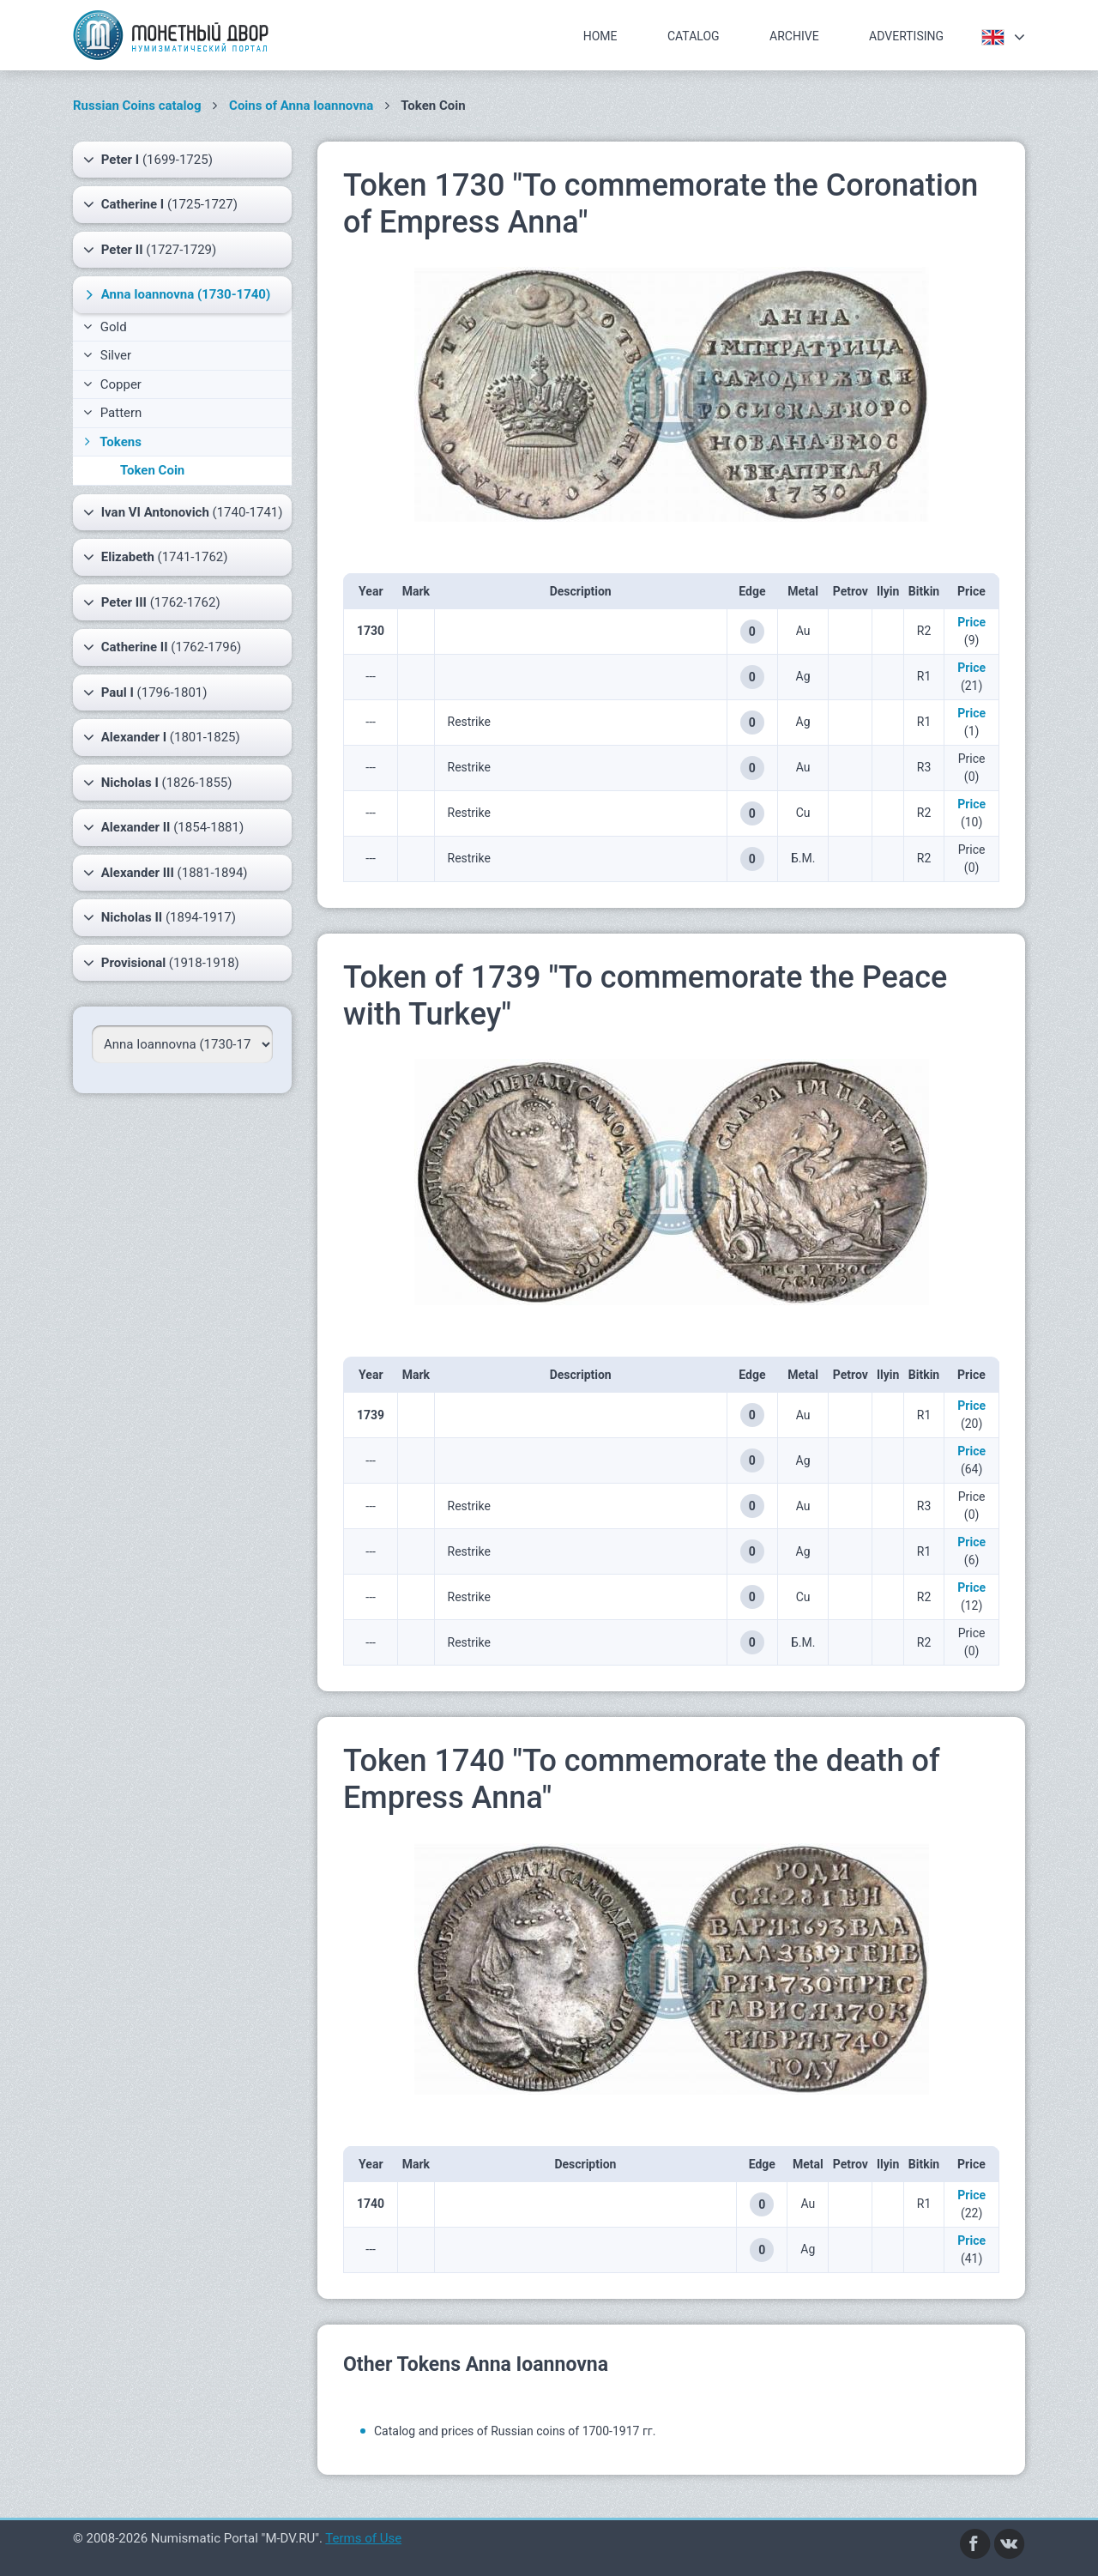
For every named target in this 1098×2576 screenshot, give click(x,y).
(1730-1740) (176, 294)
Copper (112, 384)
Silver (107, 355)
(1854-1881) (163, 827)
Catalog (693, 36)
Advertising (906, 36)
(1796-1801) (145, 692)
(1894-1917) (159, 917)
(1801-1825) (161, 737)
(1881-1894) (165, 872)
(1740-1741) (183, 512)
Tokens (111, 442)
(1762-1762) (151, 602)
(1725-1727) (160, 204)
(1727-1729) (149, 249)
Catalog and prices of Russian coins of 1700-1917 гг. (514, 2431)
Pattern (112, 412)
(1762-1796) (162, 647)
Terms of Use (363, 2538)
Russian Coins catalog (137, 105)
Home (600, 36)
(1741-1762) (155, 556)
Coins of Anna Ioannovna (301, 105)
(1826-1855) (157, 782)
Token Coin (152, 470)
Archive (794, 36)
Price (971, 622)
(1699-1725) (148, 159)
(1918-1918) (161, 962)
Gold (105, 327)
